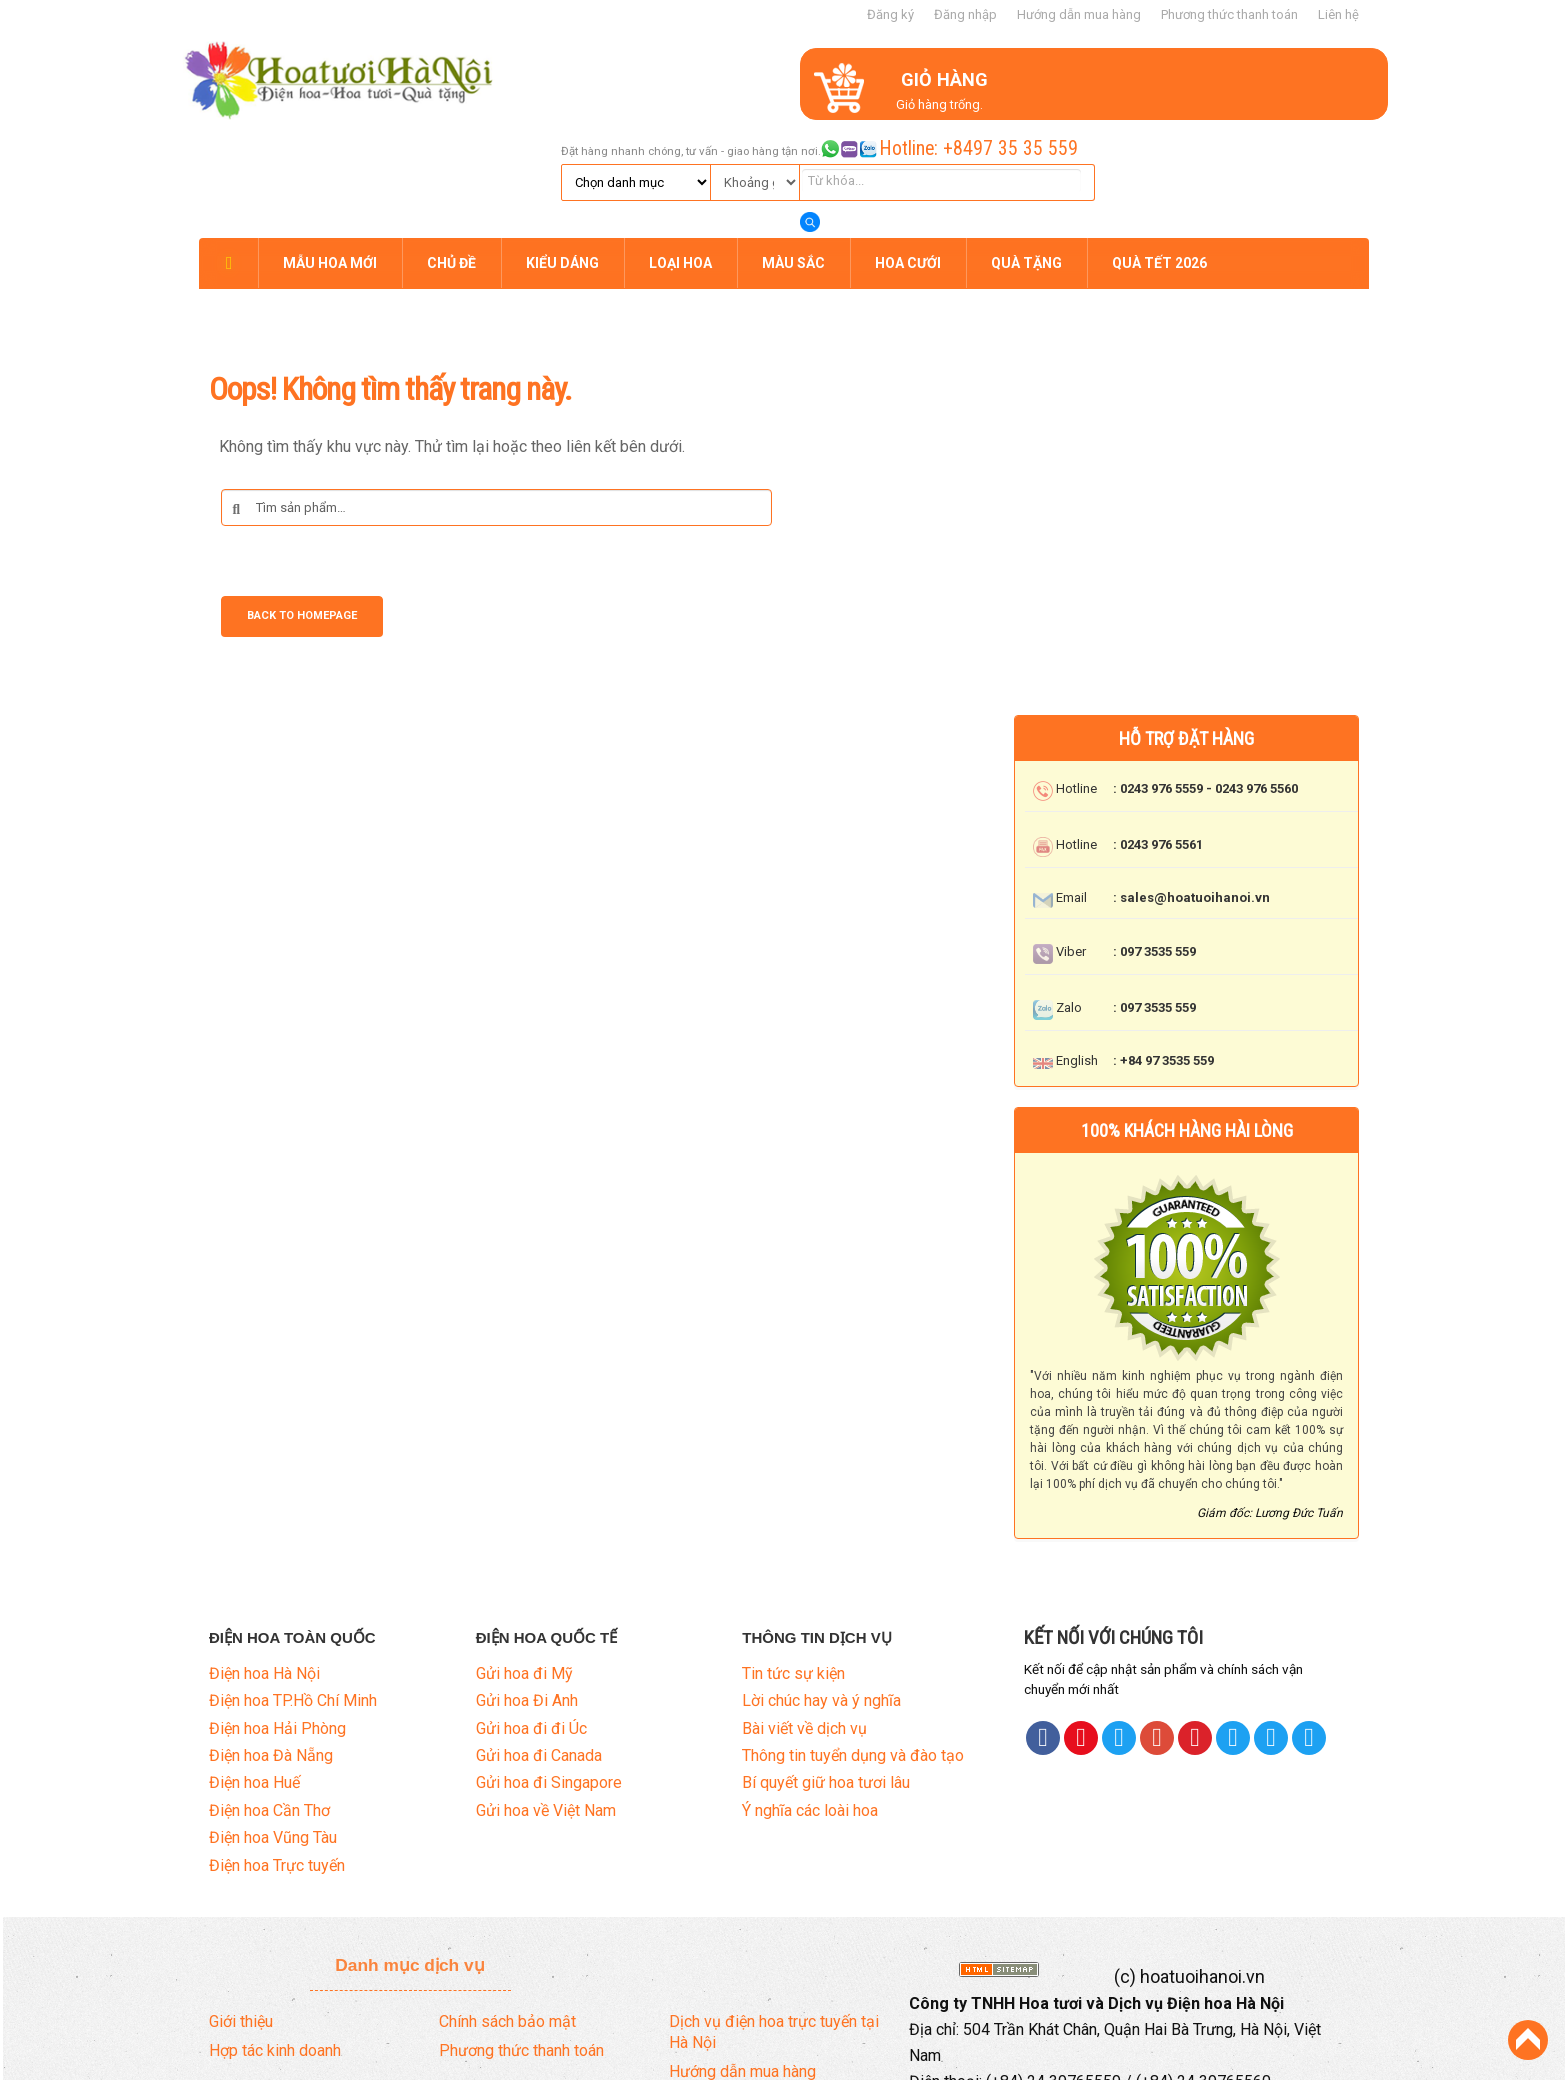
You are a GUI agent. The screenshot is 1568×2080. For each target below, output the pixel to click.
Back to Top (1528, 2040)
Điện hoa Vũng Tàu (273, 1724)
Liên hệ (1338, 14)
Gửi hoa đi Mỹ (524, 1560)
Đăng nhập (965, 14)
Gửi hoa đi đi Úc (531, 1615)
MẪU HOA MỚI (330, 152)
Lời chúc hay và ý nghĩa (821, 1587)
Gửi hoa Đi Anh (527, 1587)
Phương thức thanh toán (1229, 14)
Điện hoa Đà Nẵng (271, 1642)
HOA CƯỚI (908, 152)
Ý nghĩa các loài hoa (810, 1697)
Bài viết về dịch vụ (804, 1615)
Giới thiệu (241, 1908)
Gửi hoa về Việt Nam (546, 1697)
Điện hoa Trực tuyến (277, 1752)
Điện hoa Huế (254, 1670)
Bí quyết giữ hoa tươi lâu (826, 1670)
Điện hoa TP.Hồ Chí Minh (293, 1587)
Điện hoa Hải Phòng (277, 1615)
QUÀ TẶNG (1026, 152)
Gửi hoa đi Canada (539, 1642)
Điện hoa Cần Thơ (269, 1697)
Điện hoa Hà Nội (264, 1560)
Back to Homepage (302, 505)
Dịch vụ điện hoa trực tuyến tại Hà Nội (774, 1919)
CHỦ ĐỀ (451, 152)
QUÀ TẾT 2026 (1159, 152)
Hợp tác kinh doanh (275, 1937)
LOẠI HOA (680, 152)
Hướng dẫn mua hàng (1079, 14)
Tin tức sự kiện (793, 1560)
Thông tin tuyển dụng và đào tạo (853, 1642)
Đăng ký (890, 14)
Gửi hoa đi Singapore (549, 1670)
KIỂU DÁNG (562, 152)
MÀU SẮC (793, 152)
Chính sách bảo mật (507, 1908)
